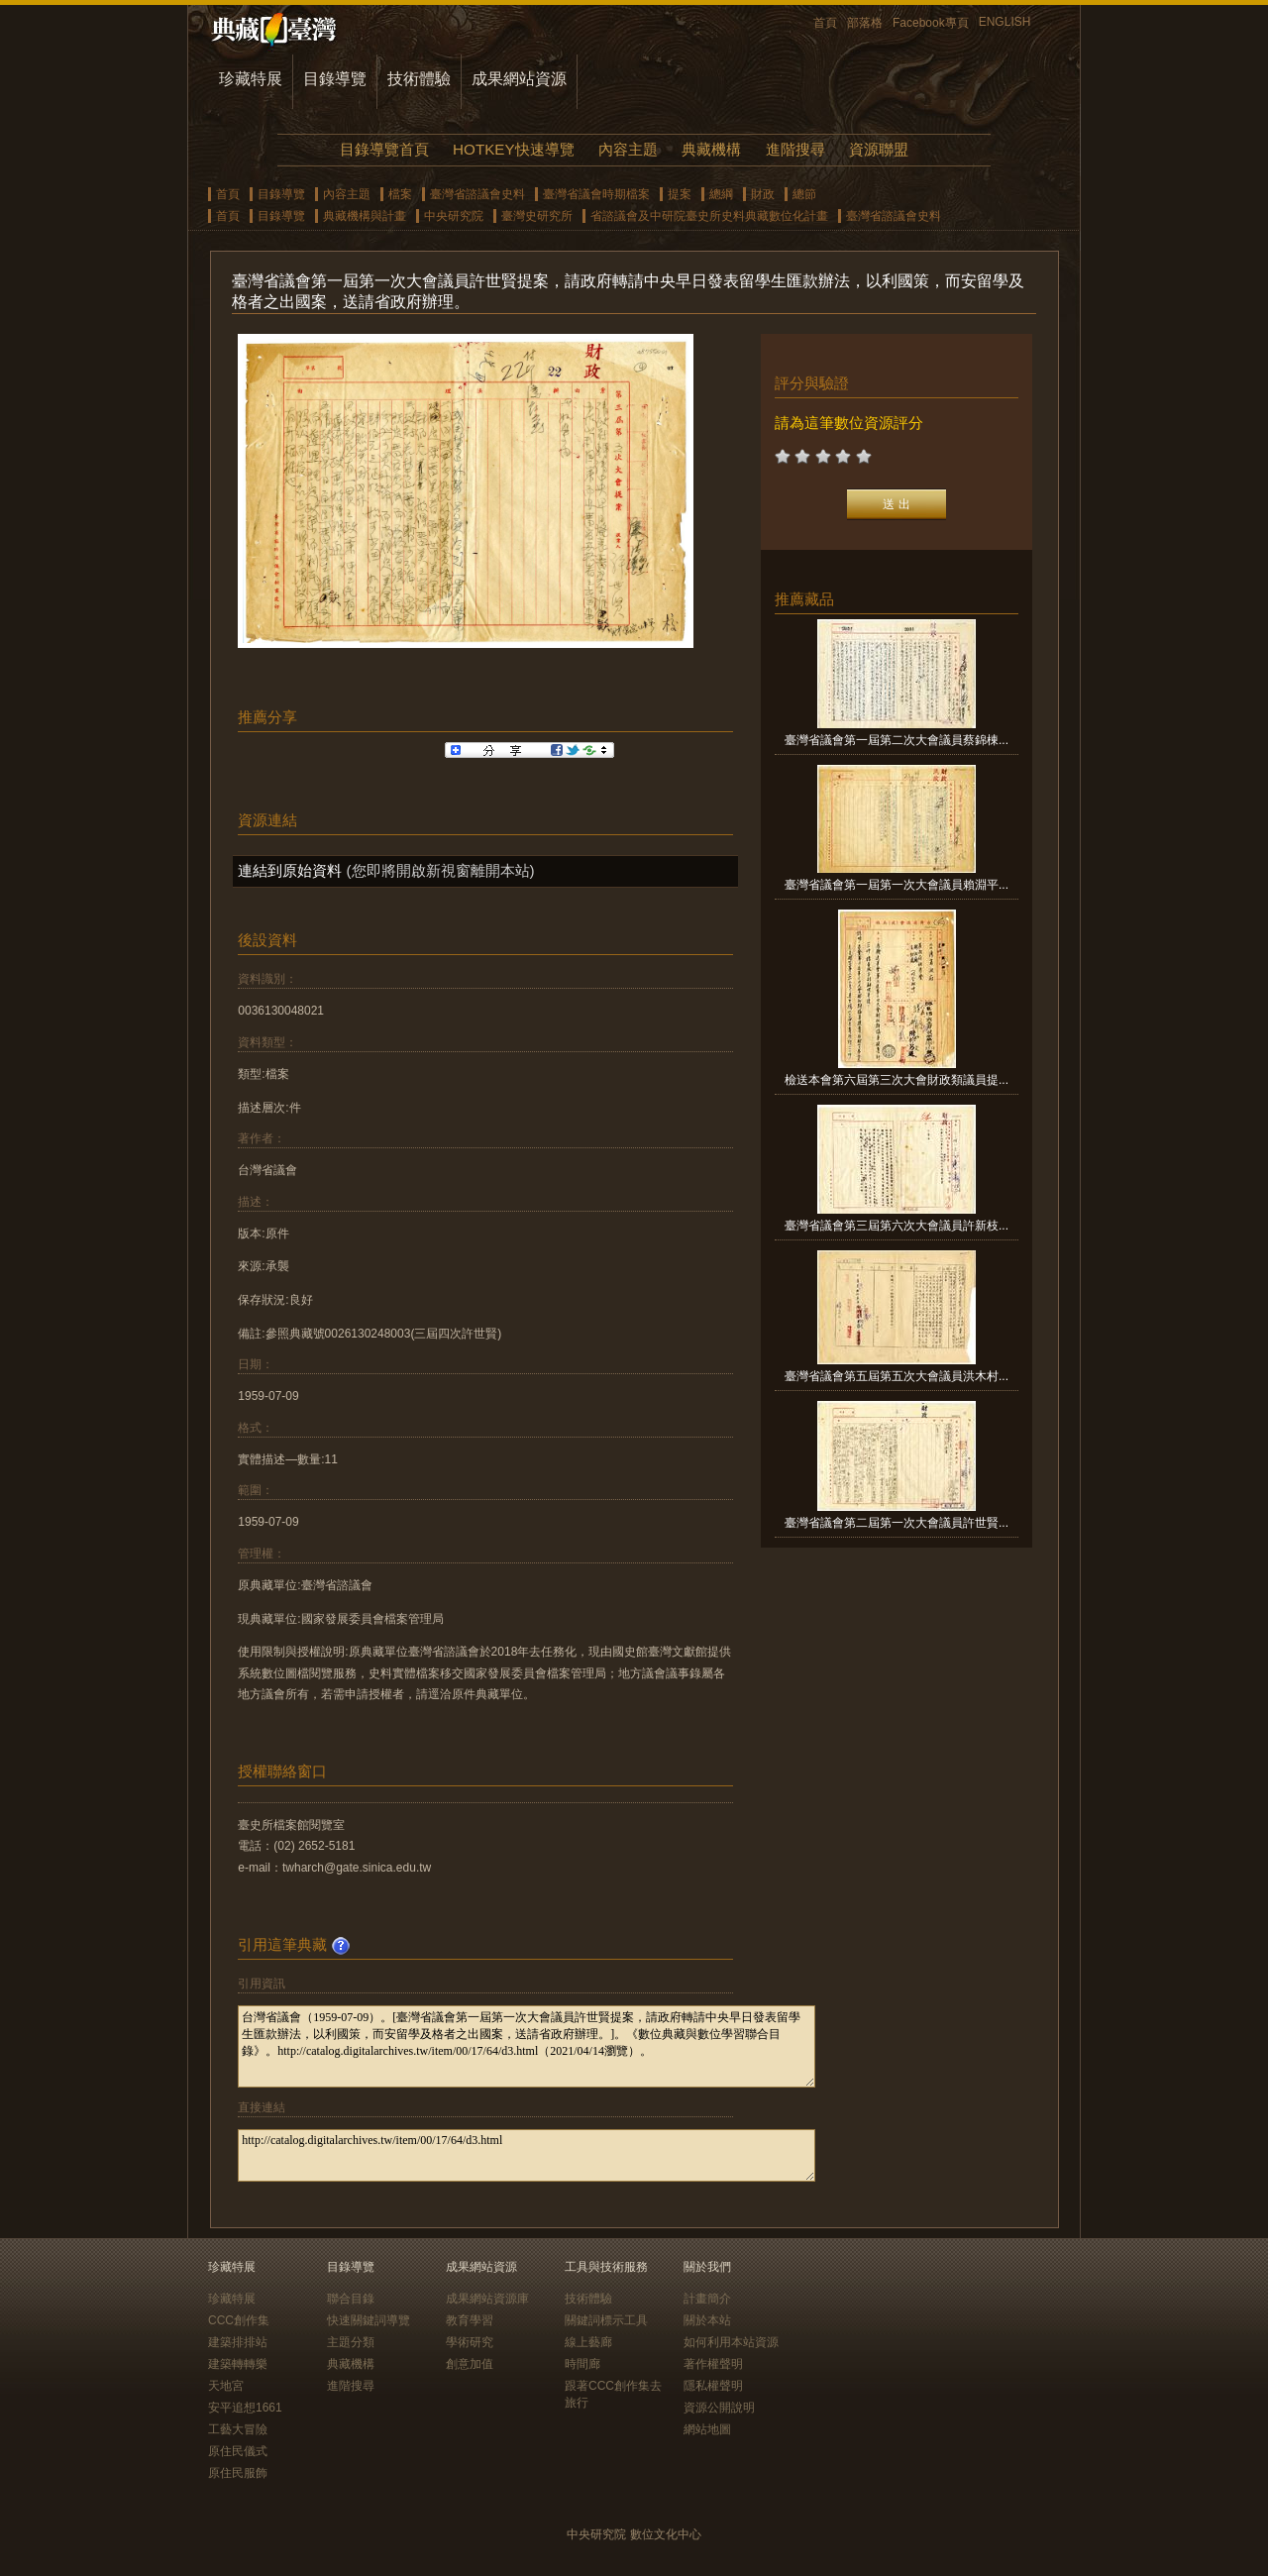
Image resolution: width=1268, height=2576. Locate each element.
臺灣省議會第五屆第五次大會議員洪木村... (896, 1376)
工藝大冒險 (237, 2429)
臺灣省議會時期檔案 (596, 194)
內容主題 (628, 149)
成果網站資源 (519, 78)
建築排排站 (237, 2342)
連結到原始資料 (290, 870)
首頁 (825, 23)
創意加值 (469, 2364)
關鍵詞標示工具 (606, 2320)
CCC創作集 (238, 2320)
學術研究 (469, 2342)
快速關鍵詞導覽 (368, 2320)
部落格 (865, 23)
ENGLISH (1005, 22)
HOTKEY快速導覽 (513, 149)
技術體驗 (419, 78)
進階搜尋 (795, 149)
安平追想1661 (245, 2408)
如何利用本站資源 (731, 2342)
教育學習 (469, 2320)
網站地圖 (707, 2429)
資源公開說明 (719, 2408)
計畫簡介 (707, 2299)
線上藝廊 (588, 2342)
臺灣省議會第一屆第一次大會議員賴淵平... (896, 885)
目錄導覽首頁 (384, 149)
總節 (804, 194)
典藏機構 (711, 149)
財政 (763, 194)
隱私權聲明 (713, 2386)
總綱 (721, 194)
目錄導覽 (335, 78)
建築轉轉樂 (237, 2364)
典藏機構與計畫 (364, 216)
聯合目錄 (350, 2299)
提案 (679, 194)
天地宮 (226, 2386)
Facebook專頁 (931, 23)
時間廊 (582, 2364)
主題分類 (350, 2342)
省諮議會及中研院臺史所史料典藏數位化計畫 (709, 216)
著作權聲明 (713, 2364)
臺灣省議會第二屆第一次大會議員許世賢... (896, 1523)
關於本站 (707, 2320)
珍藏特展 (250, 78)
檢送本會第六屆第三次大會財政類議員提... (896, 1080)
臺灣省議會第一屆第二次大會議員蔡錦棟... (896, 740)
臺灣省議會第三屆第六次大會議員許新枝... (896, 1226)
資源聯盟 (878, 149)
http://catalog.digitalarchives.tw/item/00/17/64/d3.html (526, 2155)
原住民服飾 (237, 2473)
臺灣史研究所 (537, 216)
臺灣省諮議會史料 (477, 194)
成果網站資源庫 (487, 2299)
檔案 (400, 194)
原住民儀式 (237, 2451)
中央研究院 (453, 216)
